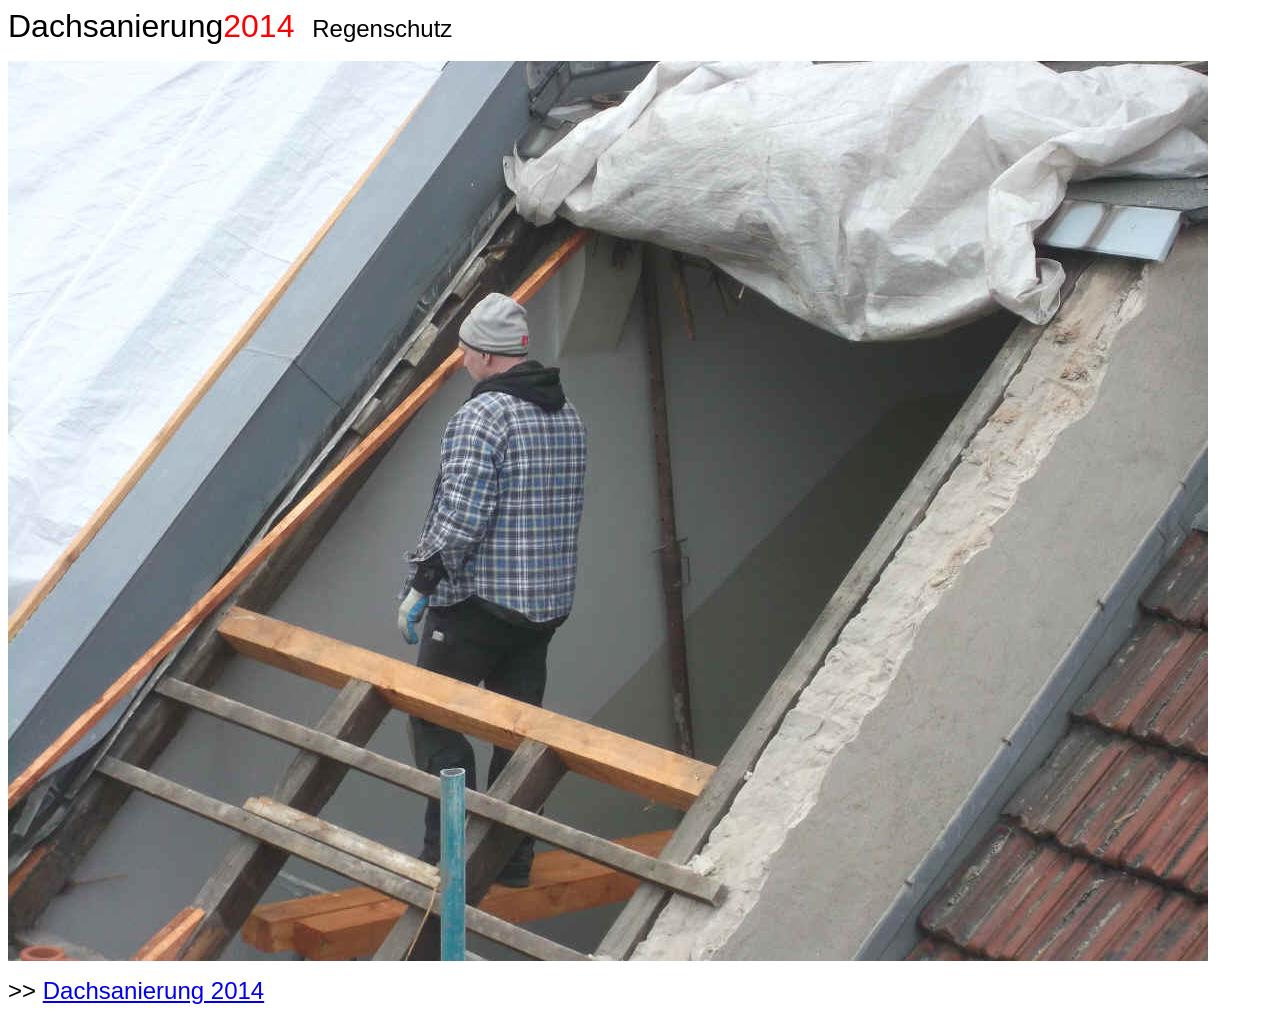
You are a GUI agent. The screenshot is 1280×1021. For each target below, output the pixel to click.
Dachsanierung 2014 (154, 990)
